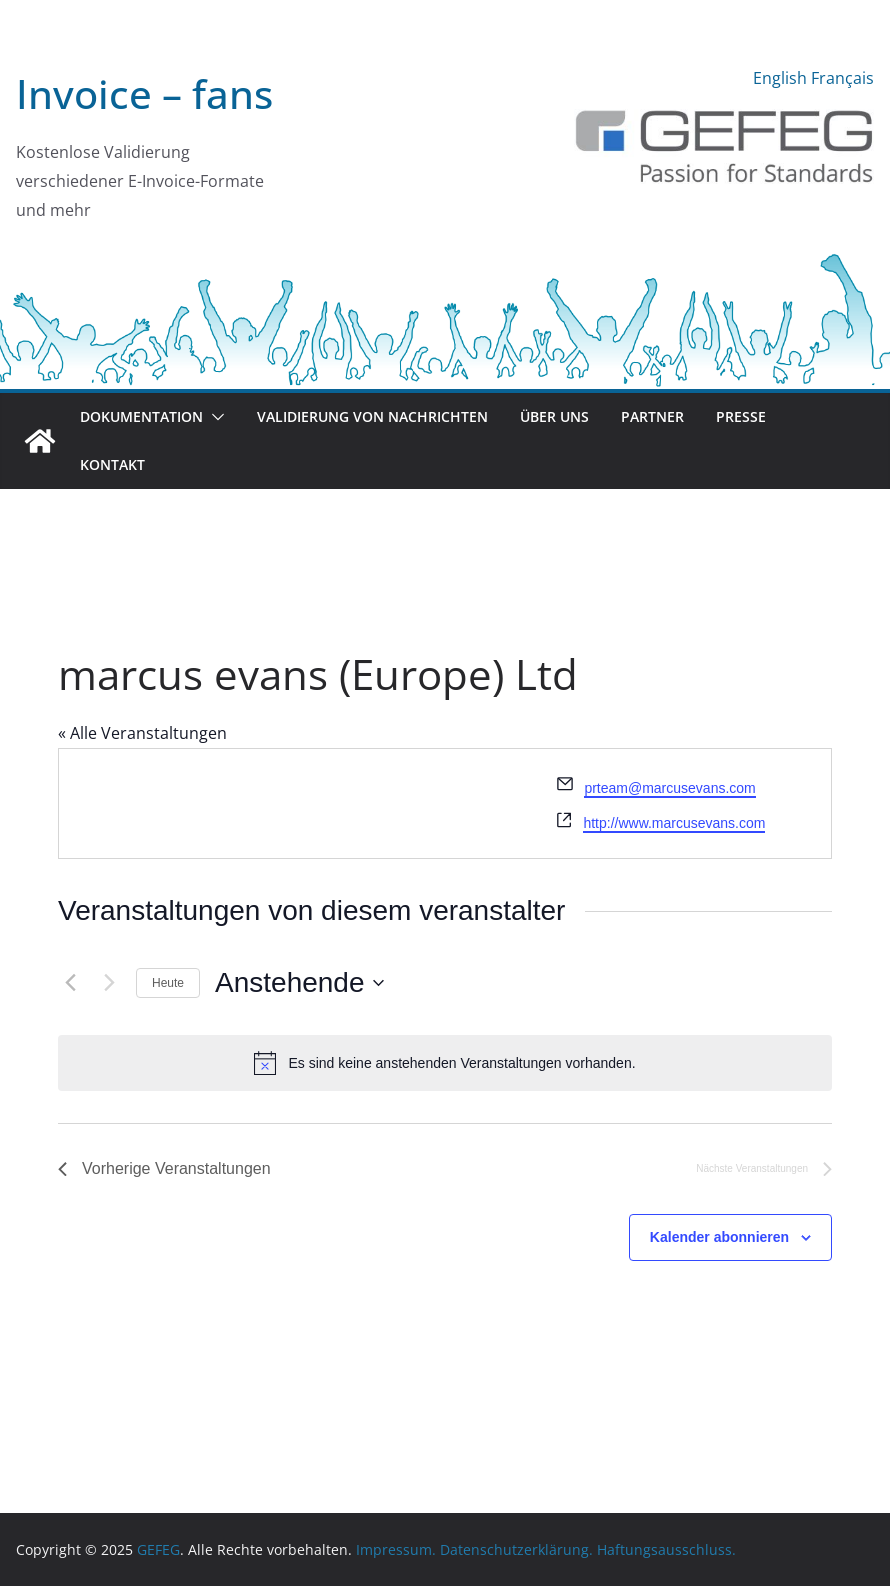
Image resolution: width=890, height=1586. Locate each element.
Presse (741, 416)
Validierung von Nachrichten (372, 416)
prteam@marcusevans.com (669, 788)
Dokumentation (141, 416)
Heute (168, 983)
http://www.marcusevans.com (674, 823)
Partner (652, 416)
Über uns (554, 416)
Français (842, 78)
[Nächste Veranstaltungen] (109, 983)
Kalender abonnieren (719, 1237)
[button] (214, 417)
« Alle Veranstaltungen (142, 733)
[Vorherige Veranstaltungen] (70, 983)
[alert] (445, 1063)
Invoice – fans (144, 93)
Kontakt (112, 464)
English (780, 78)
